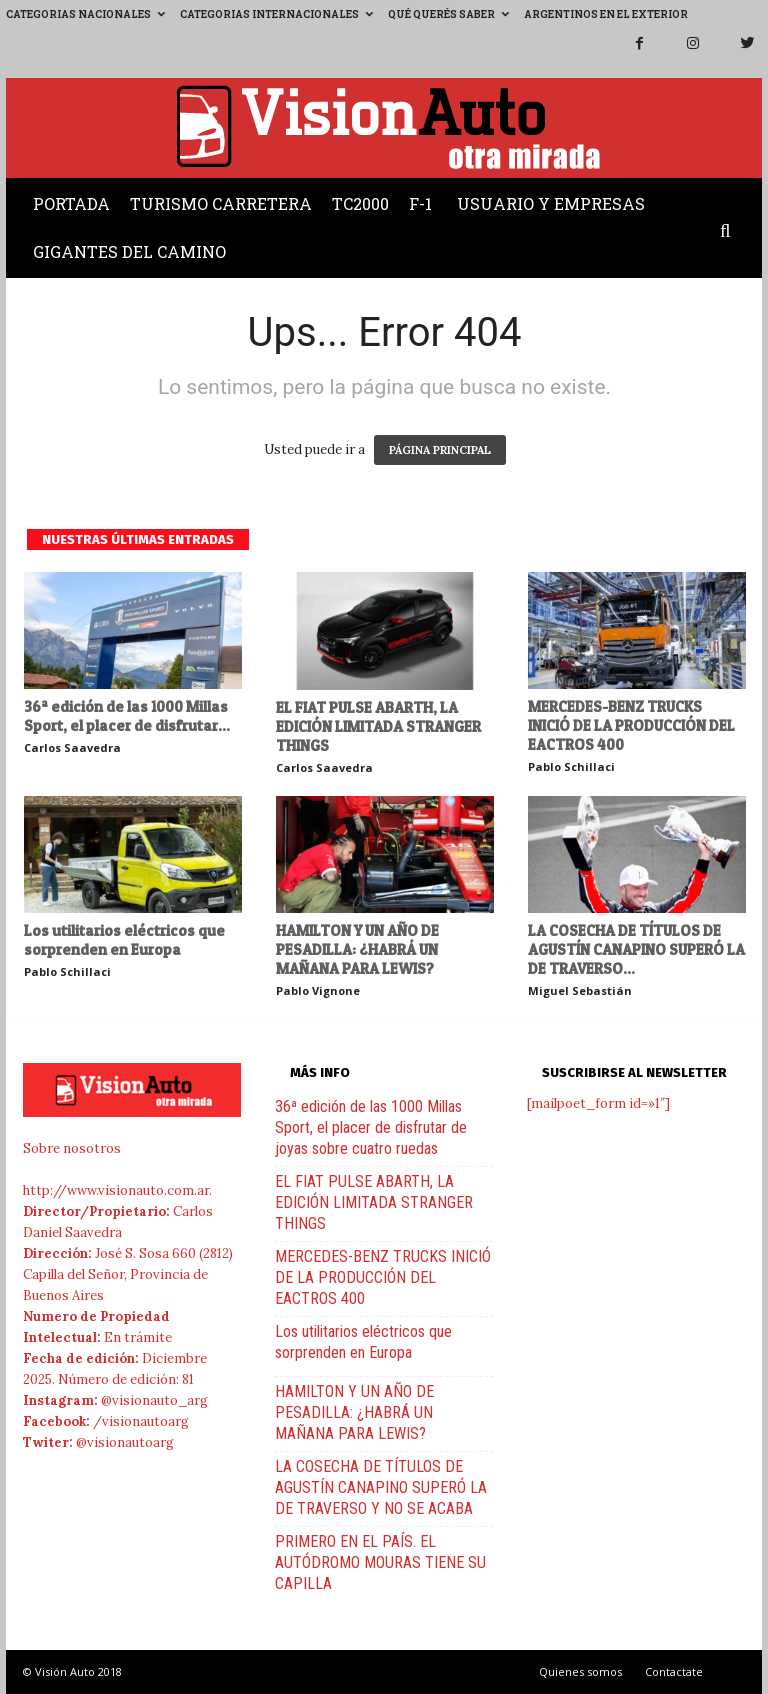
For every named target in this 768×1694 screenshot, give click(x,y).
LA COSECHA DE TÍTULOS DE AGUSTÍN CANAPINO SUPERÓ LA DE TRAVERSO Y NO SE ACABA (381, 1487)
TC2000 (360, 203)
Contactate (674, 1671)
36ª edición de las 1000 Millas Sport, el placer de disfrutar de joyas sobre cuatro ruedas (371, 1127)
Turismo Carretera (221, 203)
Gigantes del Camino (129, 251)
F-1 (420, 203)
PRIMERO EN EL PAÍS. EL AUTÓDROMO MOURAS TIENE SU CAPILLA (380, 1562)
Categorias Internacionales (276, 14)
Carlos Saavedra (72, 747)
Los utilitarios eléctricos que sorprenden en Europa (124, 940)
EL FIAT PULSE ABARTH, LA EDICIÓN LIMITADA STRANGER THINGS (378, 726)
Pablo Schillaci (571, 766)
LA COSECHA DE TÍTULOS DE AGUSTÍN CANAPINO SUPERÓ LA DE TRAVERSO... (636, 949)
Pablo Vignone (318, 990)
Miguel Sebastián (580, 990)
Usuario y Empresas (551, 203)
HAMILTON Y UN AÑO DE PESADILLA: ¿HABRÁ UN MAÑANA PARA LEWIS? (357, 949)
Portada (71, 203)
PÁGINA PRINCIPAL (440, 450)
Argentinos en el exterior (606, 14)
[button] (730, 232)
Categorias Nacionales (85, 14)
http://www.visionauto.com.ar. (117, 1190)
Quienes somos (580, 1671)
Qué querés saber (448, 14)
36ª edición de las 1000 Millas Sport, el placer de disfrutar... (127, 716)
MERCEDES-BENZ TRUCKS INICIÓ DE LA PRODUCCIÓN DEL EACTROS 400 (631, 725)
